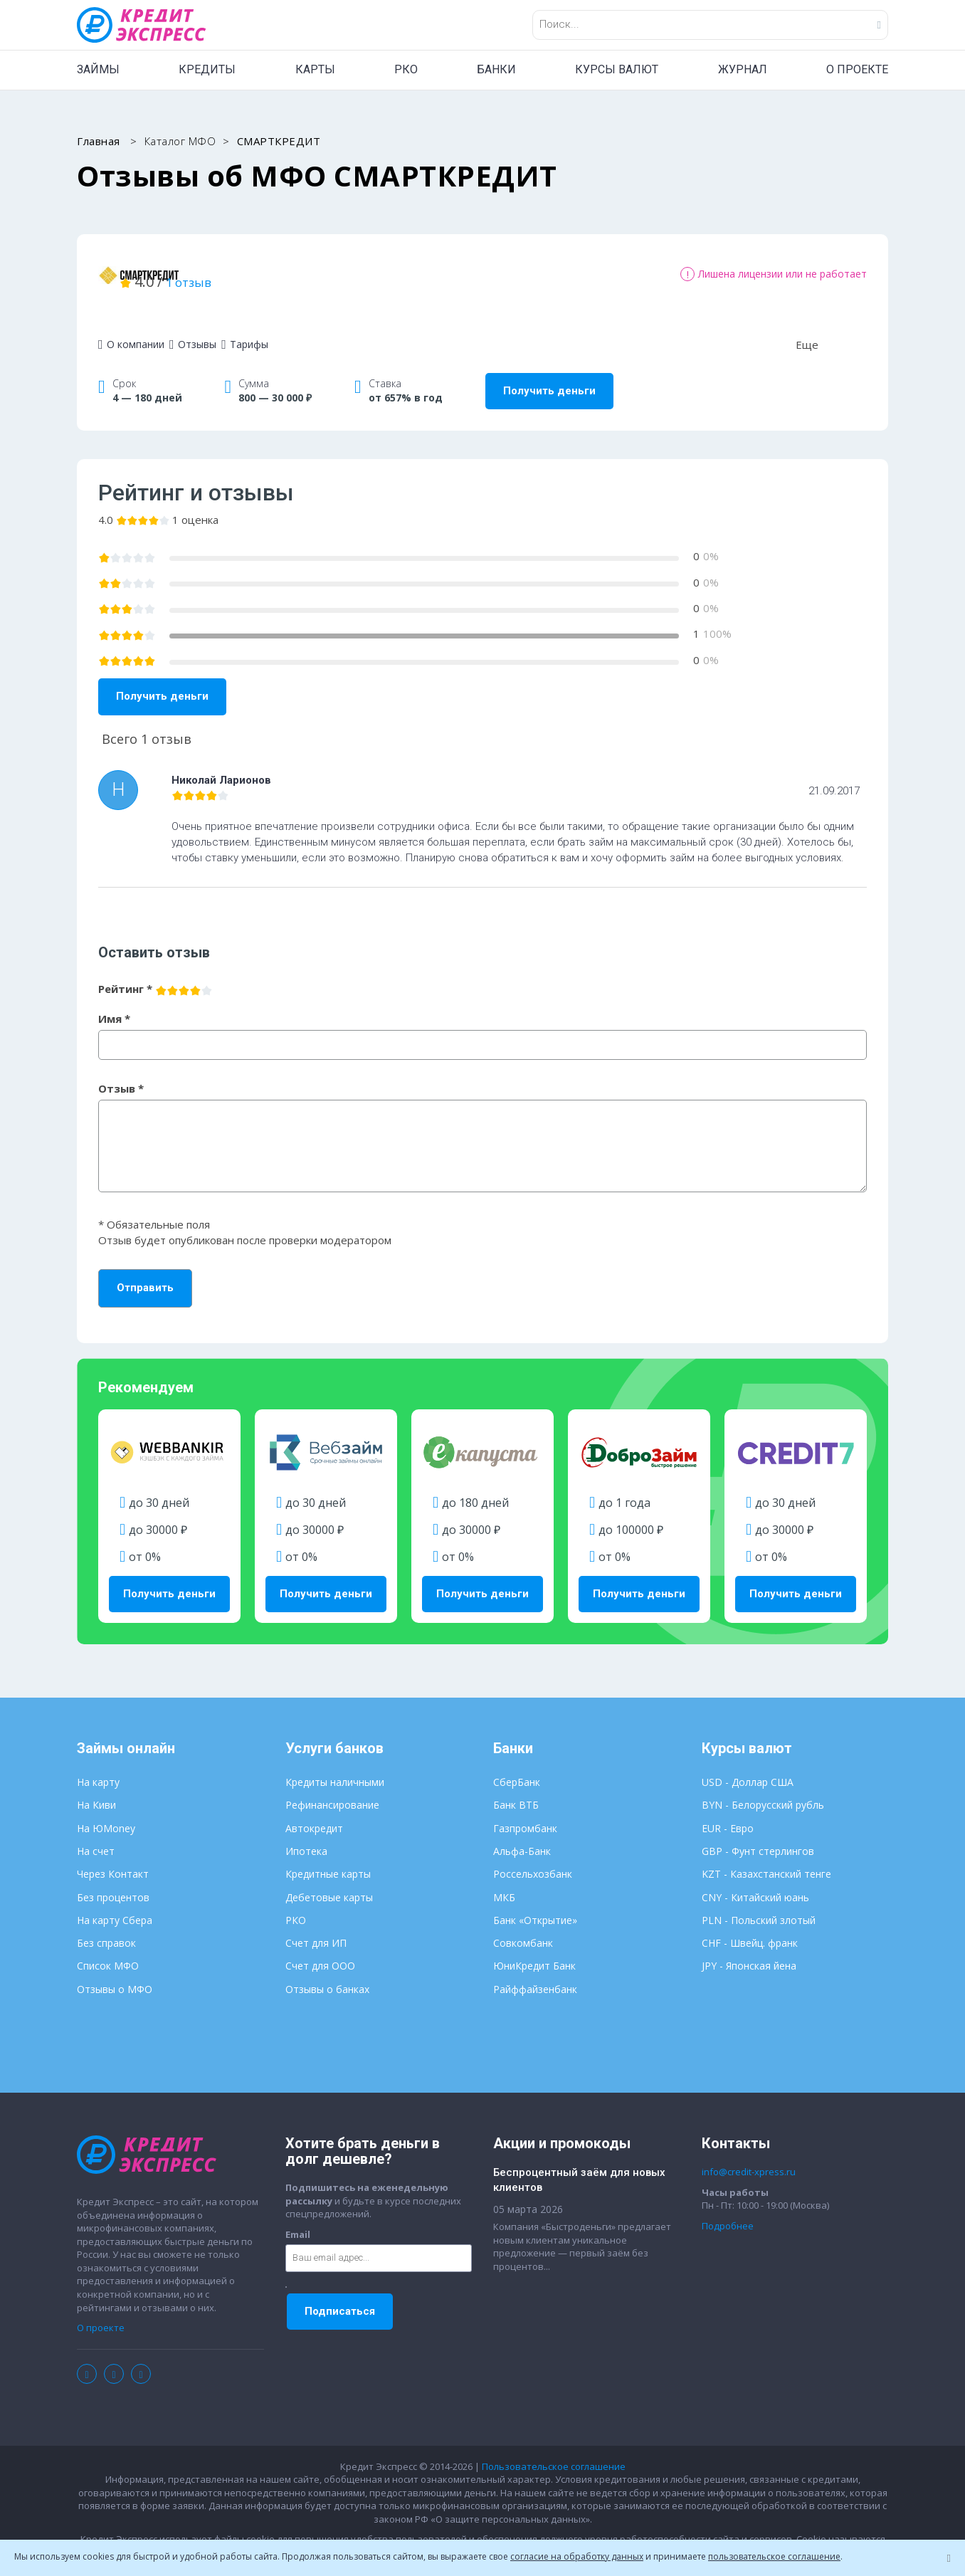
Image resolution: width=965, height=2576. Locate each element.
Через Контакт (113, 1856)
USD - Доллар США (747, 1764)
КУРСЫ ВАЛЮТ (616, 69)
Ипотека (306, 1833)
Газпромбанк (525, 1810)
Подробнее (728, 2208)
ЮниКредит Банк (534, 1948)
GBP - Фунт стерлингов (758, 1833)
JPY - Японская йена (749, 1948)
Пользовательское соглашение (554, 2448)
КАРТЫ (315, 69)
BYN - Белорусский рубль (763, 1787)
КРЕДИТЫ (207, 69)
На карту (98, 1764)
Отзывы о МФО (114, 1971)
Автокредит (314, 1810)
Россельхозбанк (532, 1856)
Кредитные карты (328, 1856)
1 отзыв (356, 272)
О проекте (101, 2309)
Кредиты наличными (334, 1764)
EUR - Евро (728, 1810)
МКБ (504, 1879)
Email (297, 2216)
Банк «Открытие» (535, 1902)
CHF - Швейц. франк (750, 1925)
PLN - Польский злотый (759, 1902)
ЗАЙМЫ (98, 69)
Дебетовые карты (329, 1879)
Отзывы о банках (327, 1971)
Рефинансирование (332, 1787)
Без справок (106, 1925)
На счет (96, 1833)
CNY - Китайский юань (755, 1879)
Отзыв (121, 1070)
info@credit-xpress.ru (749, 2153)
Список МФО (108, 1948)
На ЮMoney (106, 1810)
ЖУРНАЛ (742, 69)
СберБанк (516, 1764)
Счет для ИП (316, 1925)
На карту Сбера (114, 1902)
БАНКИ (496, 69)
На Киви (96, 1787)
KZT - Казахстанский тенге (766, 1856)
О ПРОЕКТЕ (857, 69)
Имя (114, 1001)
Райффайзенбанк (535, 1971)
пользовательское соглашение (774, 2556)
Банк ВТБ (516, 1787)
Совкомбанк (523, 1925)
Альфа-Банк (522, 1833)
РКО (406, 69)
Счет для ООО (320, 1948)
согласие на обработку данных (576, 2556)
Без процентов (113, 1879)
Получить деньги (549, 373)
